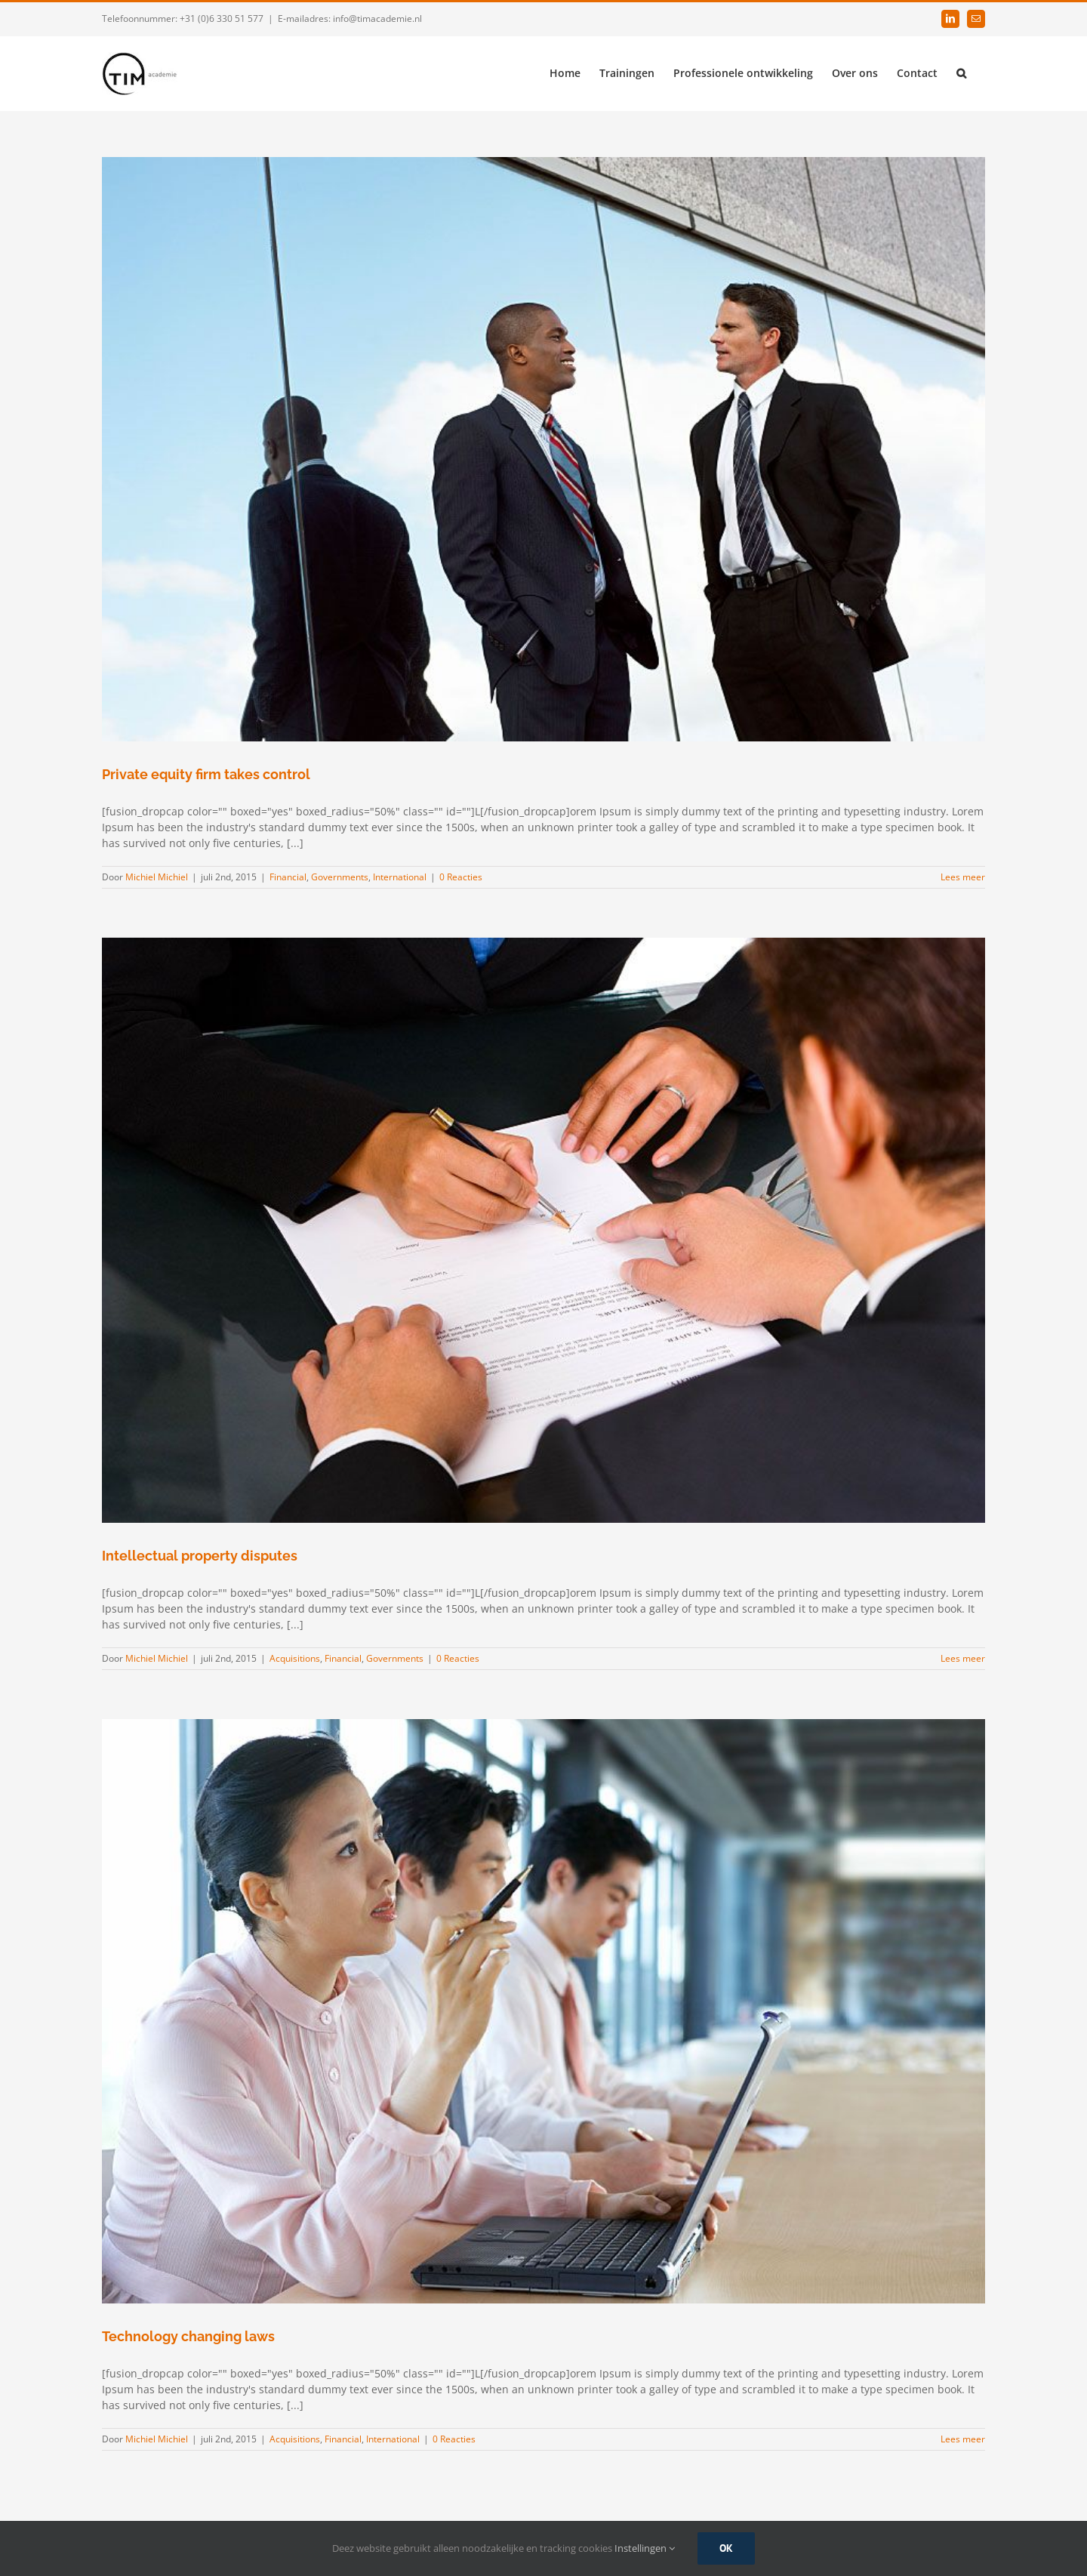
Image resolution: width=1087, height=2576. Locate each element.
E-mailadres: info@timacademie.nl (350, 18)
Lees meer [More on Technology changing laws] (963, 2439)
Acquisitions (294, 1658)
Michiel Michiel (156, 876)
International (399, 876)
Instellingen (644, 2548)
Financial (287, 876)
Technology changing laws (188, 2336)
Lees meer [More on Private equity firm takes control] (963, 876)
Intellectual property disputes (199, 1556)
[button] (961, 72)
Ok (726, 2548)
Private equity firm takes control (206, 774)
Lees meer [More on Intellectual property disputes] (963, 1658)
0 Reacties (460, 876)
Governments (339, 876)
